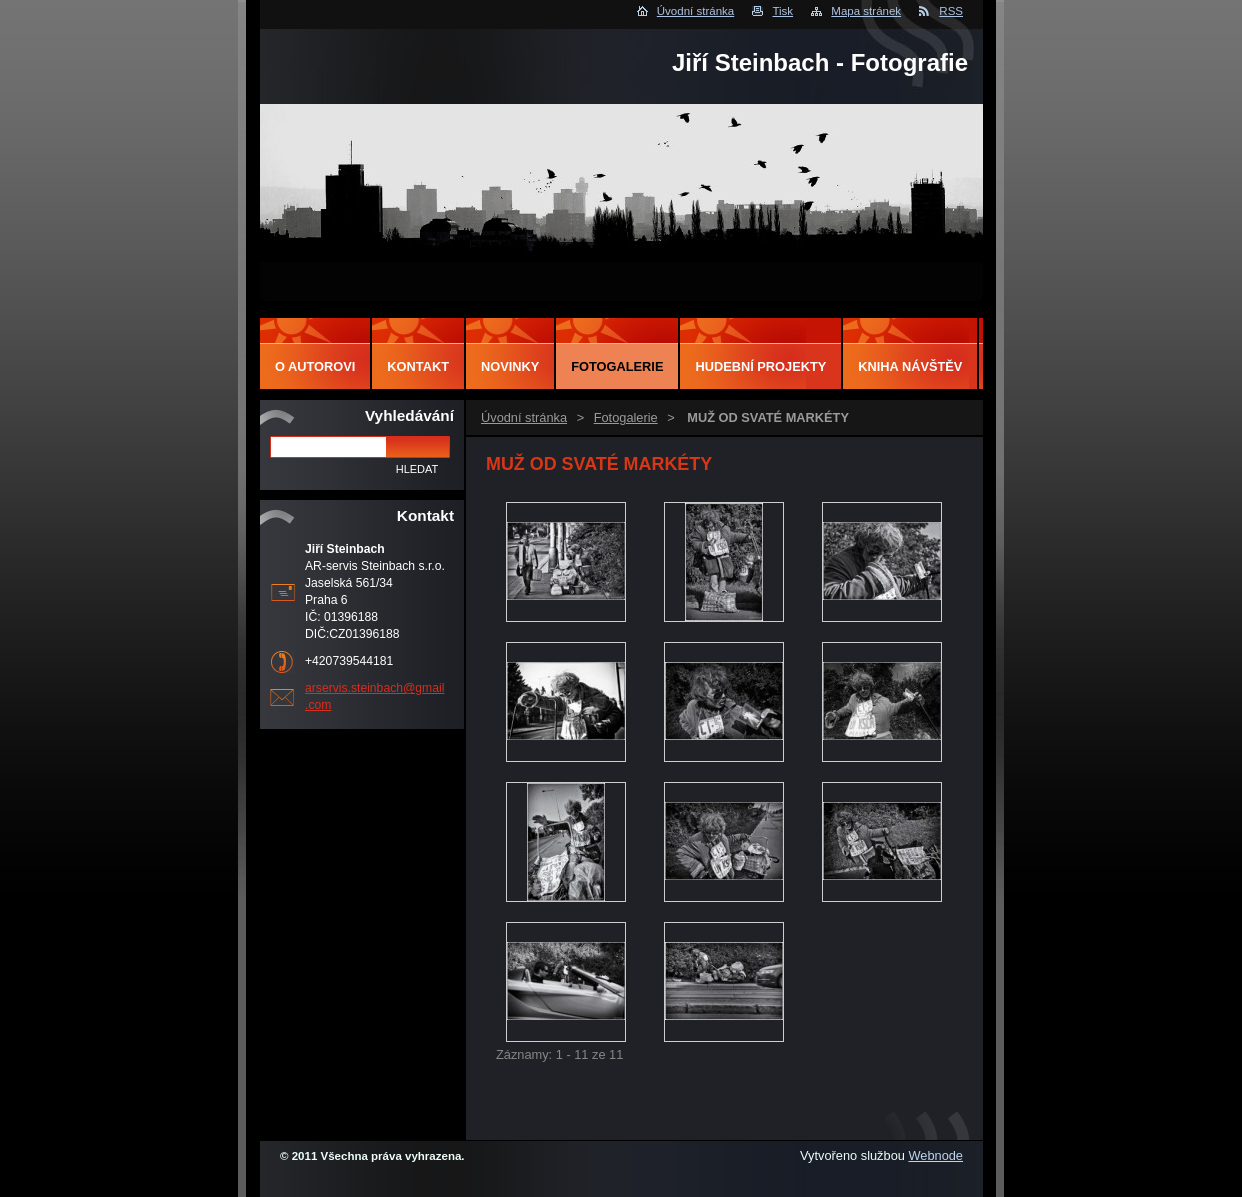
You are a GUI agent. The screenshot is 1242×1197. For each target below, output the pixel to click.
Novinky (510, 366)
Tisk (782, 11)
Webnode (935, 1155)
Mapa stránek (866, 11)
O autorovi (315, 366)
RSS (951, 11)
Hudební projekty (760, 366)
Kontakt (418, 366)
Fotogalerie (626, 417)
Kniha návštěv (910, 366)
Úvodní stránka (695, 11)
